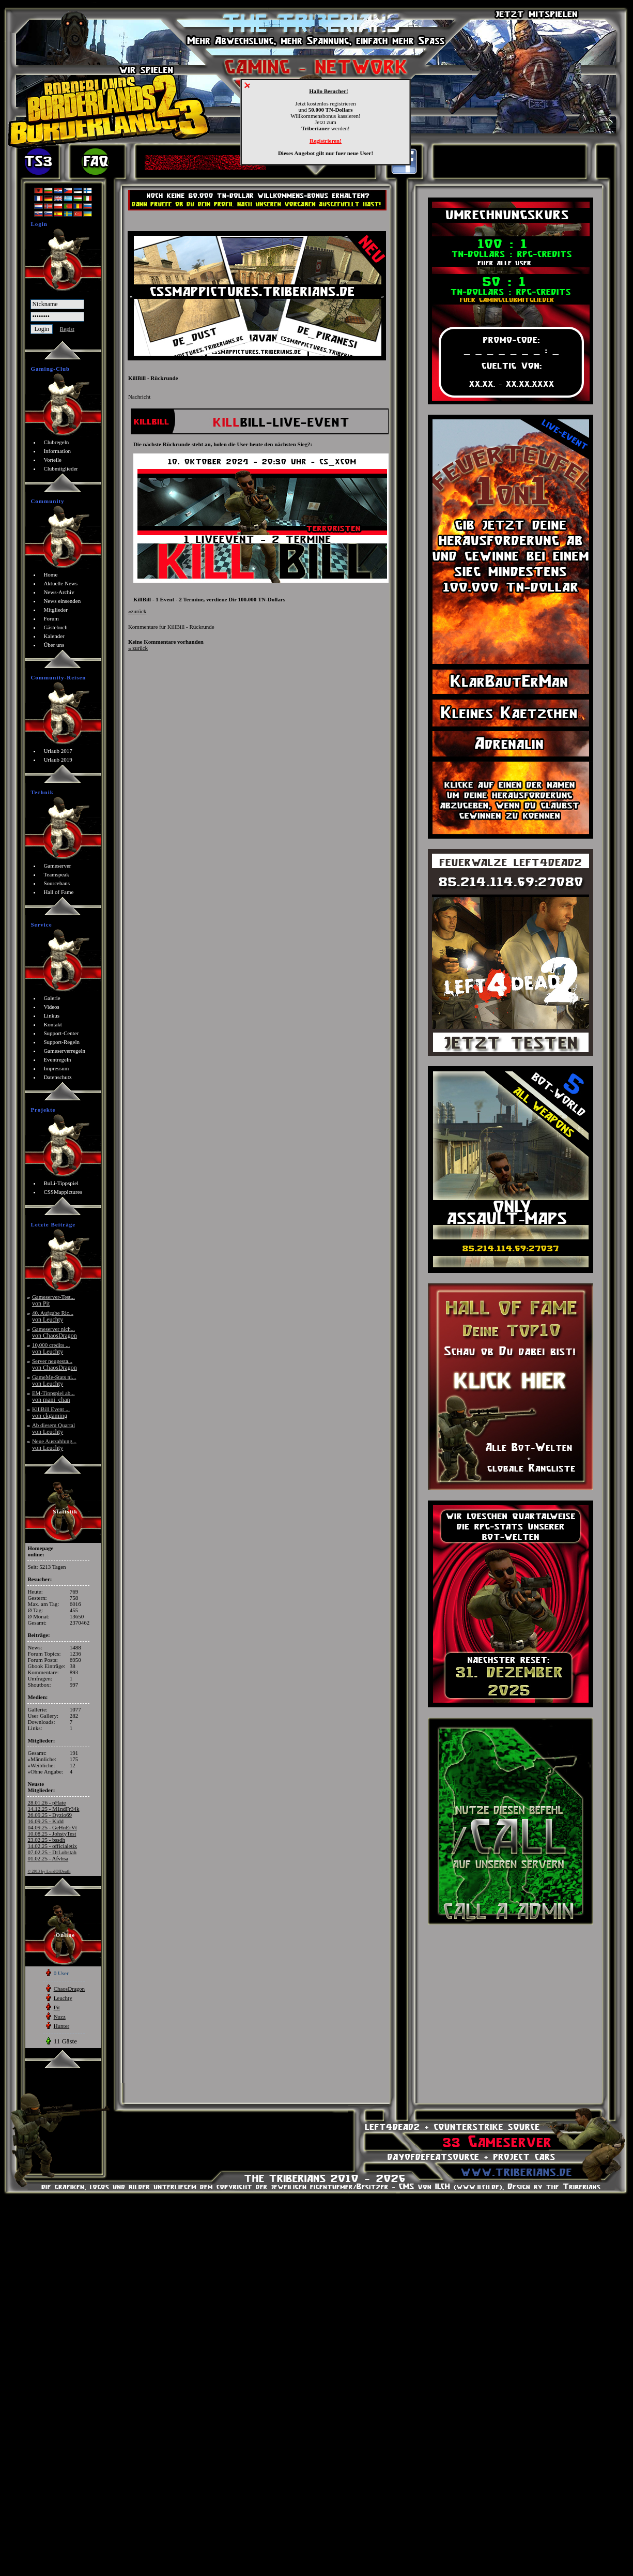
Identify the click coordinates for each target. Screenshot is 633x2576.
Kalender (53, 636)
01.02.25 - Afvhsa (47, 1858)
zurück (137, 611)
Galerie (51, 998)
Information (57, 451)
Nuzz (60, 2016)
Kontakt (52, 1024)
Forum (50, 618)
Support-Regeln (61, 1042)
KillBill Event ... (51, 1412)
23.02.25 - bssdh (46, 1840)
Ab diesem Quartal (53, 1428)
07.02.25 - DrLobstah (51, 1852)
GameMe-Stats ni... (54, 1380)
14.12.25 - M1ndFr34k (53, 1809)
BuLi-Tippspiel (60, 1183)
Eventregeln (57, 1059)
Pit (57, 2007)
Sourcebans (56, 883)
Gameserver (57, 865)
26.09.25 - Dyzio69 (49, 1815)
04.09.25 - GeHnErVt (51, 1827)
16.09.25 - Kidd (45, 1821)
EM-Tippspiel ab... (53, 1396)
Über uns (53, 645)
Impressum (56, 1068)
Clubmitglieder (60, 468)
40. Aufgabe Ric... (52, 1316)
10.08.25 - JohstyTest (51, 1833)
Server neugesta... (54, 1364)
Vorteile (52, 460)
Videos (51, 1007)
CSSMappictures (62, 1192)
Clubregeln (56, 442)
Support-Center (61, 1033)
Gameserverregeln (64, 1051)
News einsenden (62, 601)
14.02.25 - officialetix (52, 1846)
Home (50, 574)
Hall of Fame (58, 892)
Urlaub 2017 (57, 751)
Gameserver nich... (54, 1332)
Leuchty (63, 1998)
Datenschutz (57, 1077)
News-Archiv (58, 592)
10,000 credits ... (51, 1348)
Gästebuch (55, 627)
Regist (67, 329)
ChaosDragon (69, 1989)
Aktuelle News (60, 583)
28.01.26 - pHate (46, 1802)
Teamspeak (56, 874)
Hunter (62, 2026)
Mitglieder (55, 610)
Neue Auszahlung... (54, 1444)
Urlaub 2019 (57, 759)
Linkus (51, 1015)
